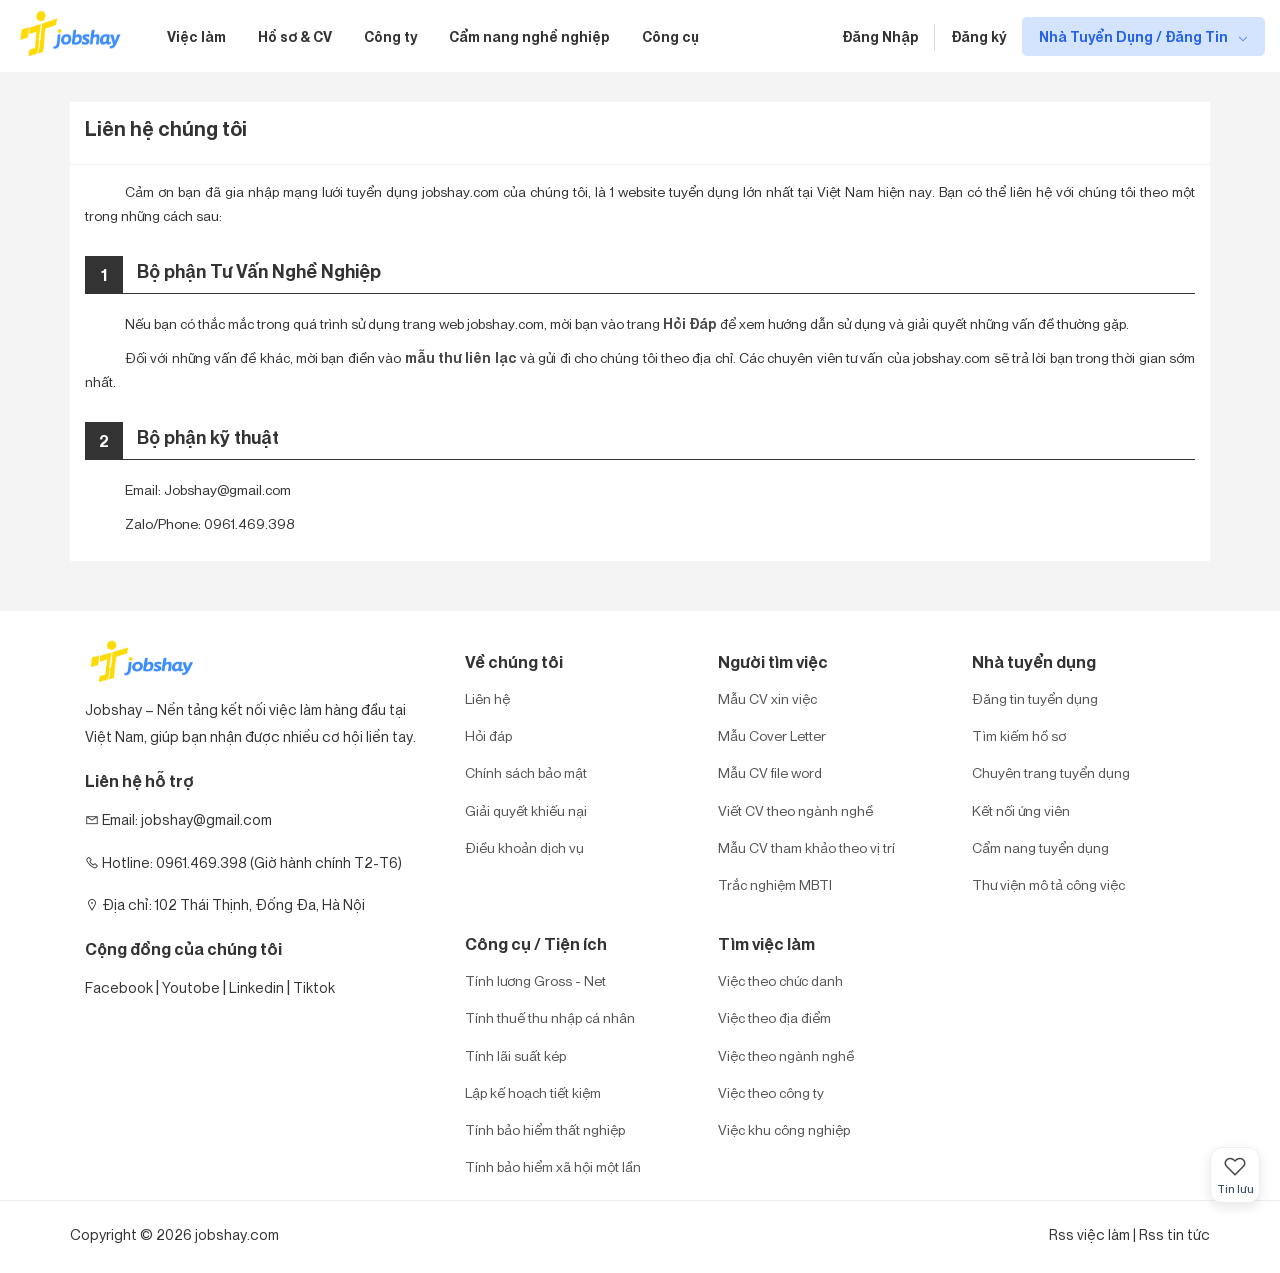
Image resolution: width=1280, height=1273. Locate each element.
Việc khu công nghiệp (784, 1129)
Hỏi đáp (488, 735)
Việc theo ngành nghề (786, 1055)
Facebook (119, 987)
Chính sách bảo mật (526, 772)
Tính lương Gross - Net (535, 980)
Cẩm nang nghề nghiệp (529, 36)
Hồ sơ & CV (295, 36)
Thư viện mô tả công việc (1048, 884)
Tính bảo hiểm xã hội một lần (553, 1166)
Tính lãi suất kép (515, 1055)
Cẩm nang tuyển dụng (1040, 847)
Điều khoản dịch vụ (524, 847)
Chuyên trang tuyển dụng (1051, 772)
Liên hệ (487, 698)
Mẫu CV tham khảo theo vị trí (806, 847)
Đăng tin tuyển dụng (1035, 698)
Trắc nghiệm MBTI (775, 884)
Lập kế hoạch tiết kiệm (533, 1092)
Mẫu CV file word (770, 772)
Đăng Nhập (880, 36)
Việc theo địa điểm (774, 1017)
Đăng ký (978, 36)
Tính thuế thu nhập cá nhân (550, 1017)
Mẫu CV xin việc (767, 698)
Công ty (390, 36)
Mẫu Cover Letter (772, 735)
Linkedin (256, 987)
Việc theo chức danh (780, 980)
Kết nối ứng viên (1021, 810)
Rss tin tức (1174, 1234)
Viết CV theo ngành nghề (795, 810)
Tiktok (314, 987)
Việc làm (196, 36)
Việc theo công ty (771, 1092)
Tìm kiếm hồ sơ (1019, 735)
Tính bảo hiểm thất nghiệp (545, 1129)
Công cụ (670, 36)
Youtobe (191, 987)
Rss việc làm (1089, 1234)
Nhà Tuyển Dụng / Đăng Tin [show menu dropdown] (1135, 36)
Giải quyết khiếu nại (526, 810)
